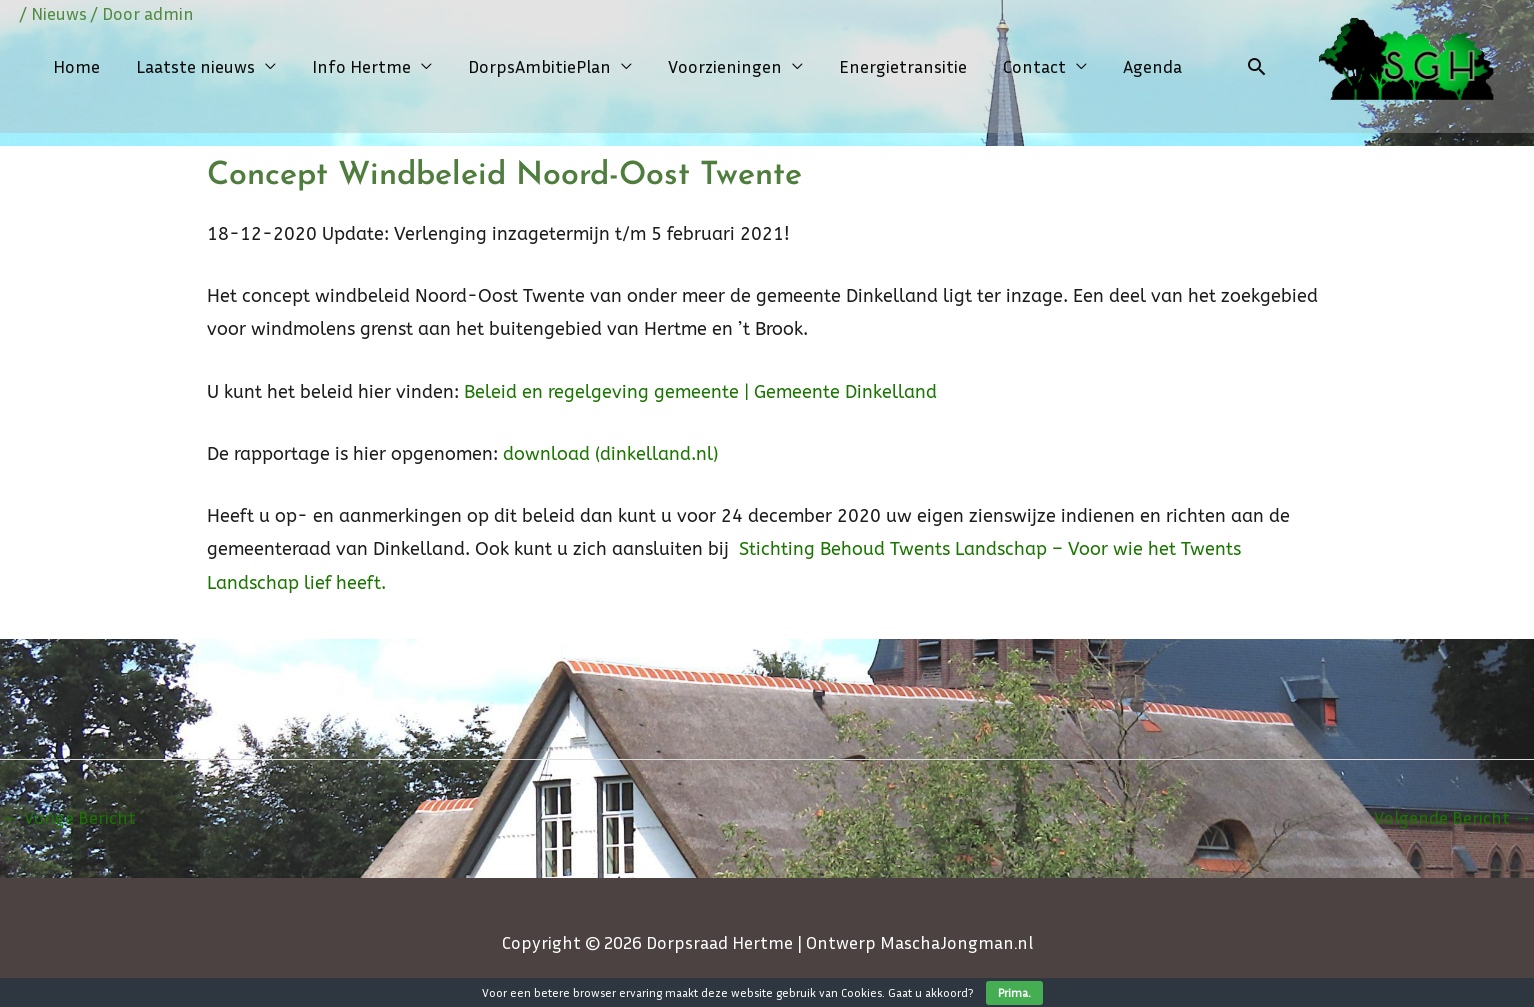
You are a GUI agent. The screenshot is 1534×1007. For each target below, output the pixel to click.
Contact (1034, 66)
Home (76, 66)
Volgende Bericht (1453, 817)
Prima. (1014, 992)
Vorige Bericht (69, 817)
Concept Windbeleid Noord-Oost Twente (504, 176)
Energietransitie (903, 66)
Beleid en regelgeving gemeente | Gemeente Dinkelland (700, 392)
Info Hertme (361, 66)
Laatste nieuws (195, 66)
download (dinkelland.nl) (610, 454)
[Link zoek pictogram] (1256, 66)
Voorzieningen (725, 66)
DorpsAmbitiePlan (539, 66)
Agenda (1152, 66)
